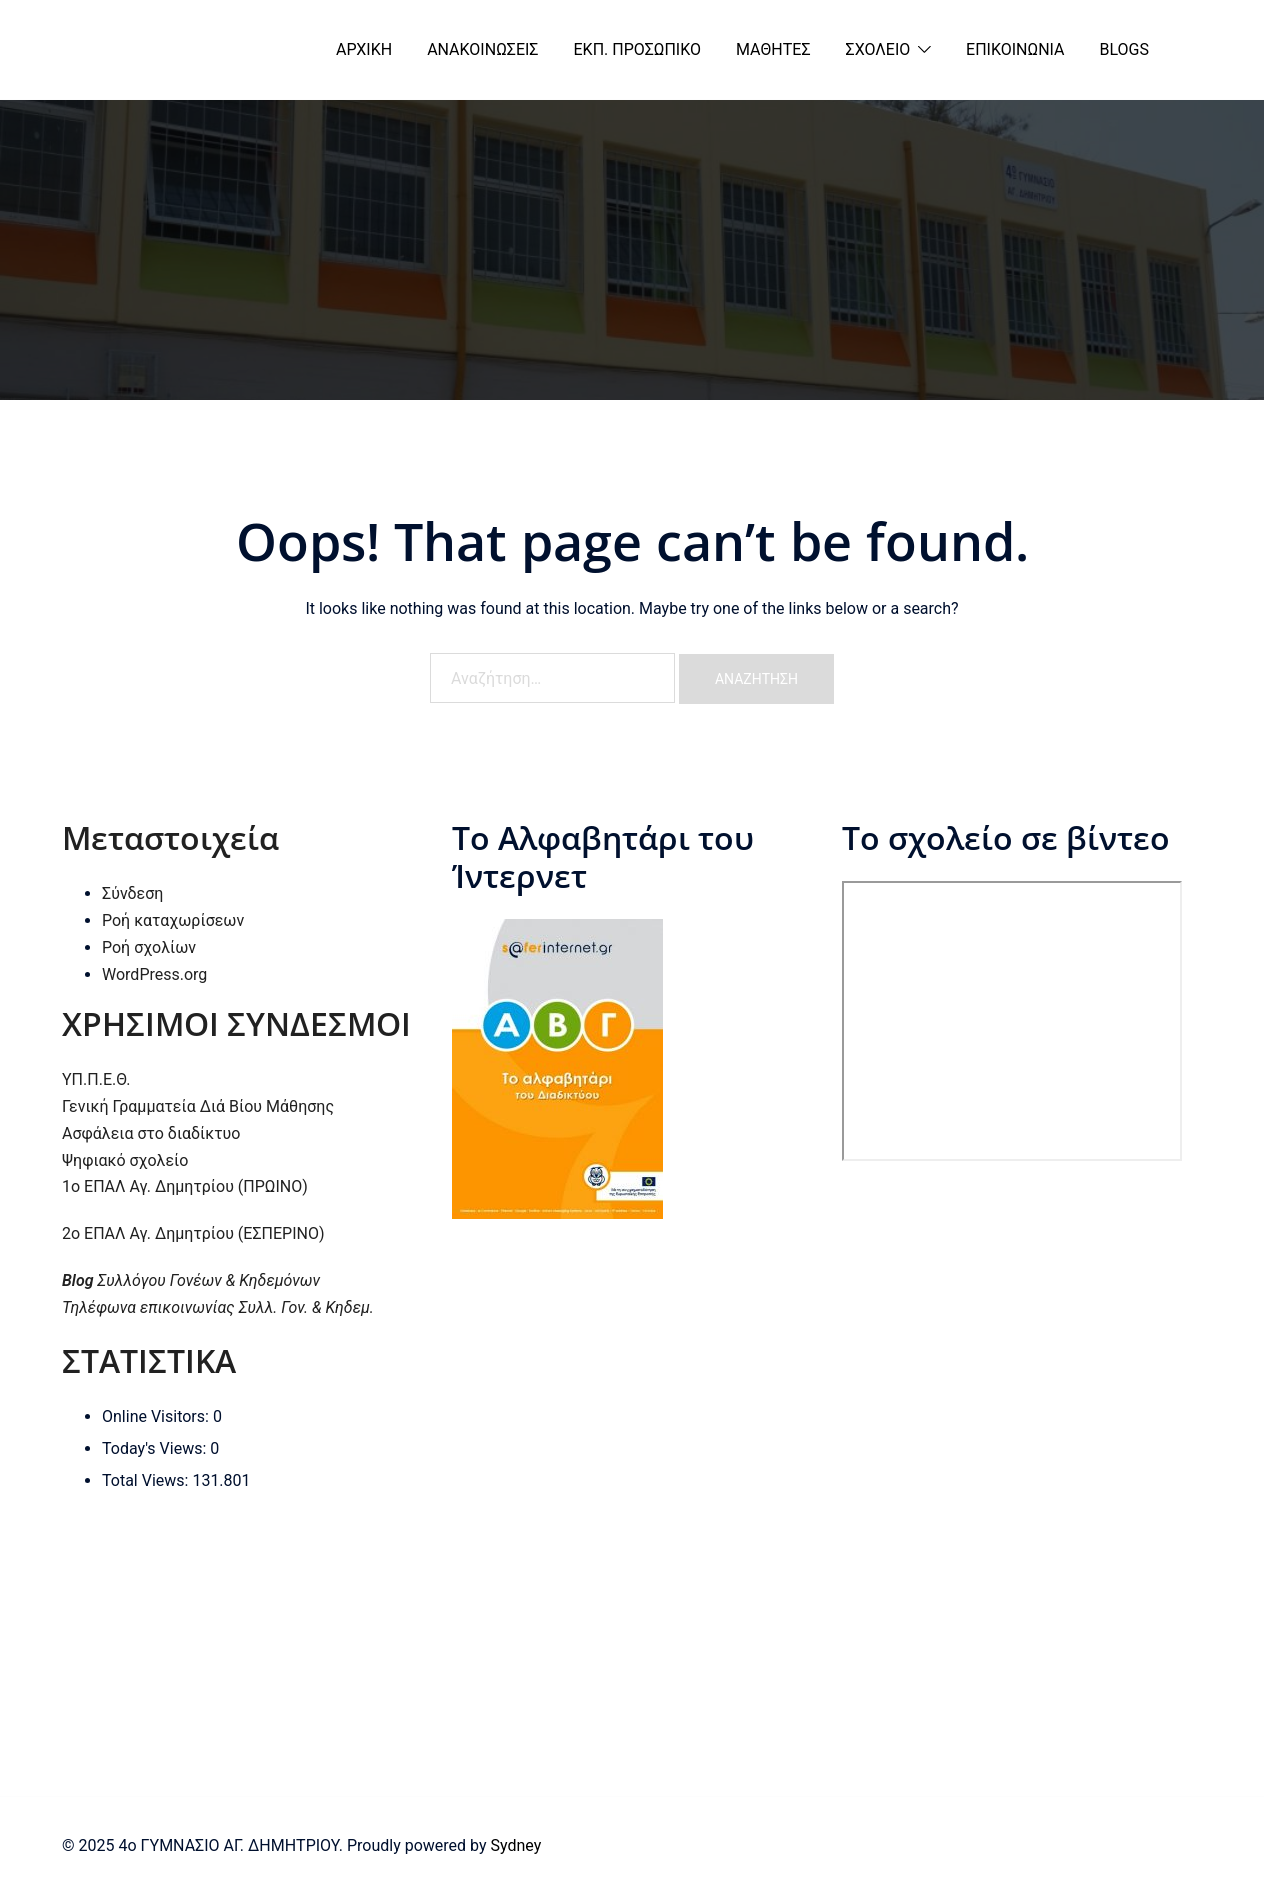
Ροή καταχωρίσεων (173, 920)
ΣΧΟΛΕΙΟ (878, 49)
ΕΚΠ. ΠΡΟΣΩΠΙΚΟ (637, 49)
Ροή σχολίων (149, 947)
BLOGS (1124, 49)
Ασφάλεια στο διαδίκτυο (151, 1133)
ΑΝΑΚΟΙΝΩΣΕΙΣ (482, 49)
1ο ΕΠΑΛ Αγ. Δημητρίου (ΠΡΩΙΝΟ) (185, 1186)
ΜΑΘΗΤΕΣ (773, 49)
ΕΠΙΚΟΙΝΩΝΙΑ (1015, 49)
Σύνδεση (132, 893)
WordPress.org (154, 974)
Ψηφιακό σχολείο (125, 1160)
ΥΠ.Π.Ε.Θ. (96, 1079)
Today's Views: (156, 1448)
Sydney (515, 1845)
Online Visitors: (157, 1416)
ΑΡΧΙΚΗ (364, 49)
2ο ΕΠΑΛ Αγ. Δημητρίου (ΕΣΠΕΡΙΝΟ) (193, 1233)
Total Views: (147, 1480)
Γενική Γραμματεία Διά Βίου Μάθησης (198, 1106)
